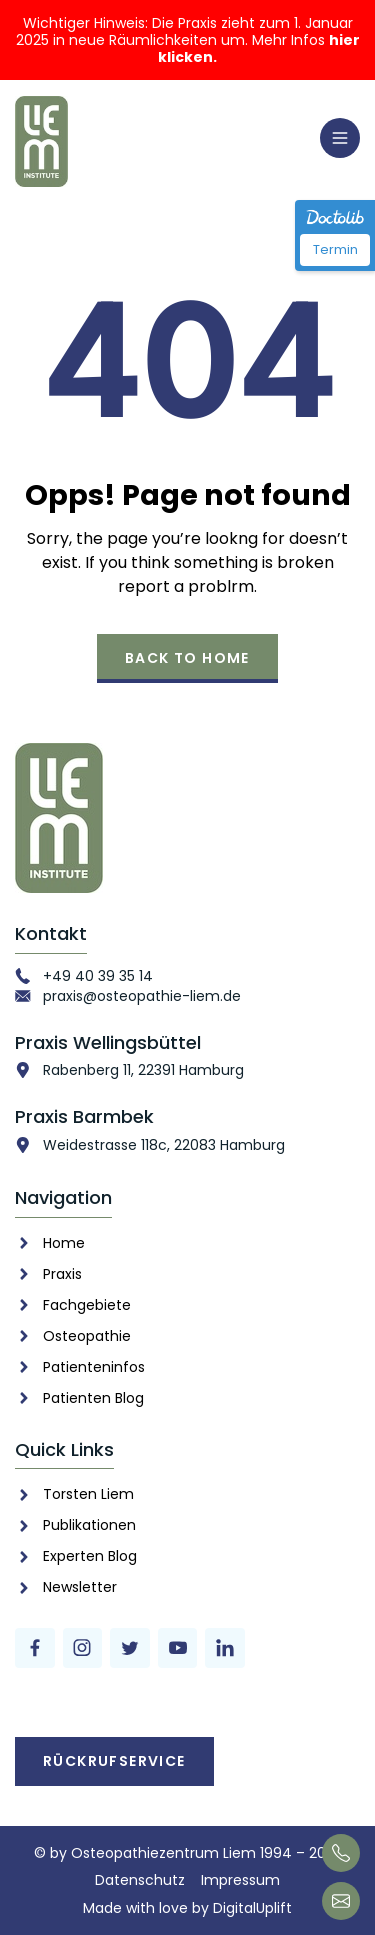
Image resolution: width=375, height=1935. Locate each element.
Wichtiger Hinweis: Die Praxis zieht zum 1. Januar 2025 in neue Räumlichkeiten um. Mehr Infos (188, 40)
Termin (335, 249)
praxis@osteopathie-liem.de (142, 996)
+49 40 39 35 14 (98, 976)
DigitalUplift (252, 1908)
